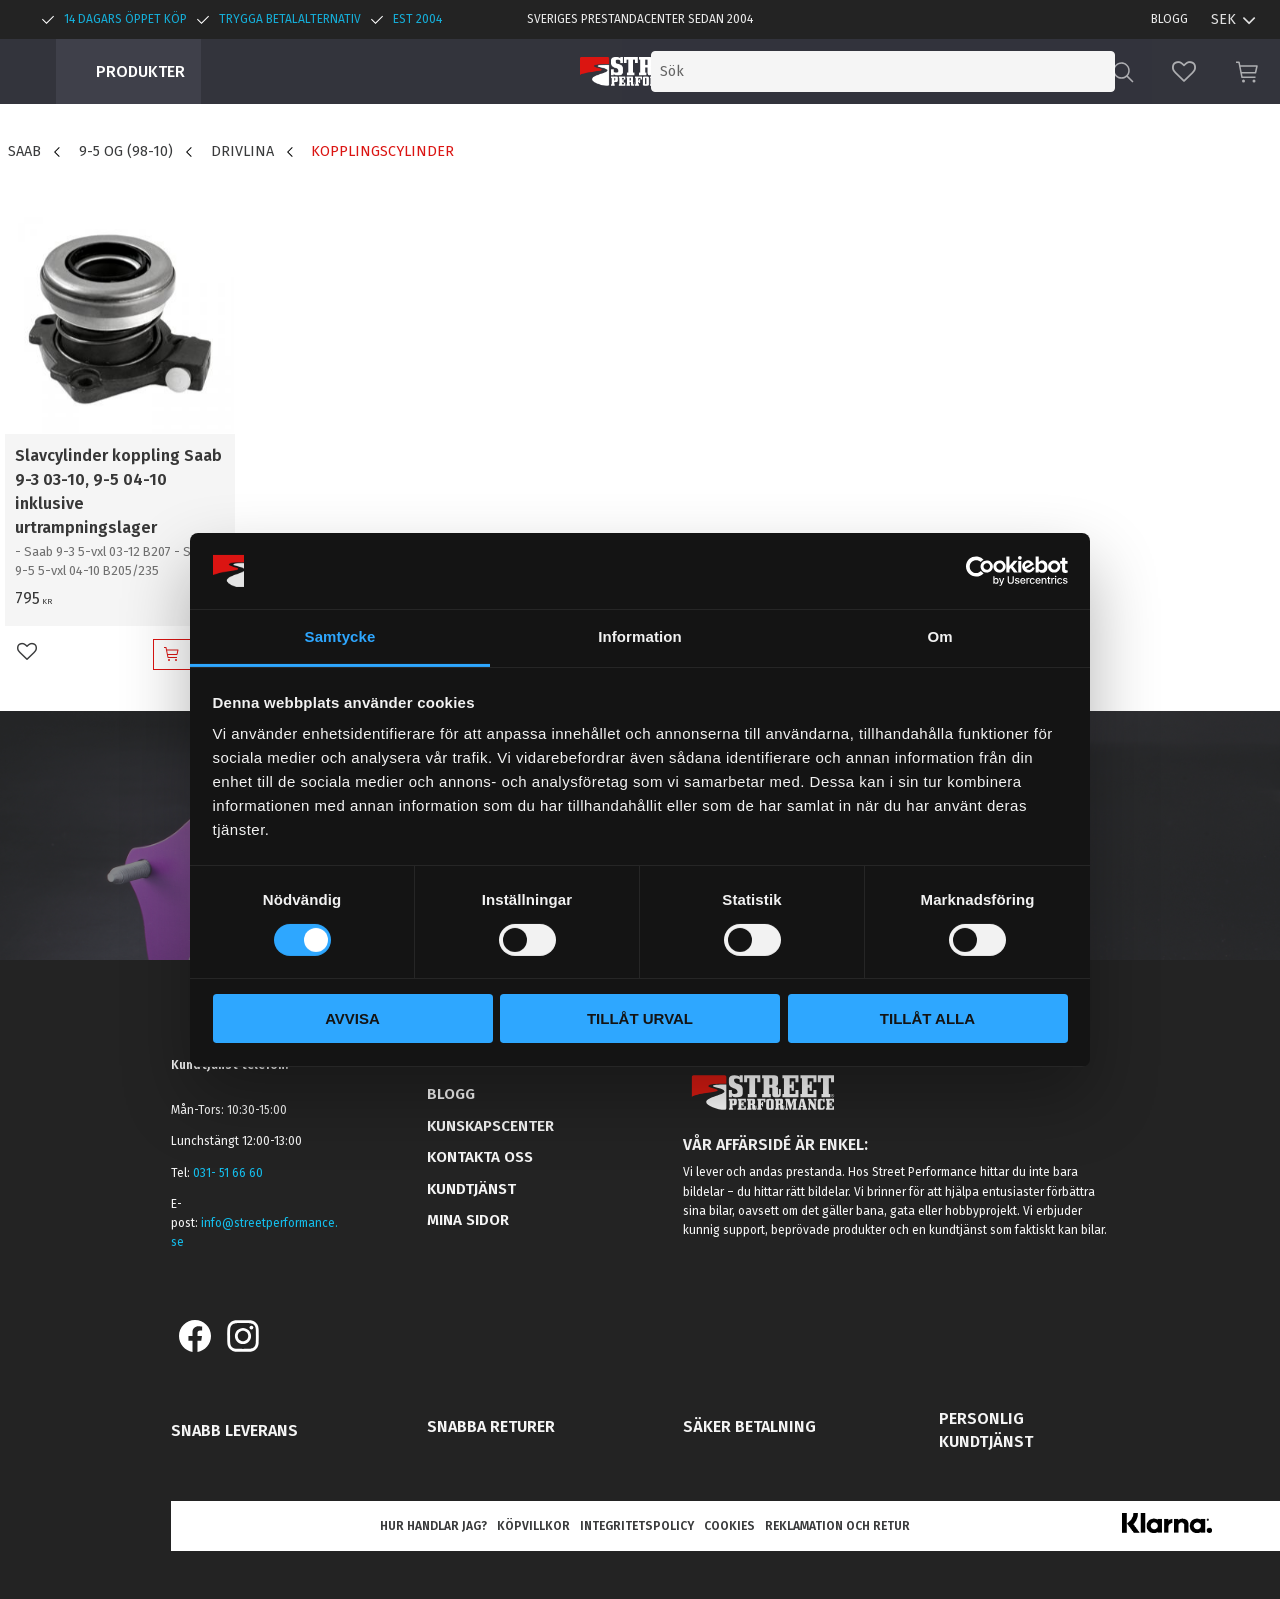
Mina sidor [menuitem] (468, 1220)
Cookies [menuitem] (729, 1526)
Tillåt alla (927, 1018)
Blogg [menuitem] (1169, 19)
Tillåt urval (640, 1018)
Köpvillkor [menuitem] (533, 1526)
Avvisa (352, 1018)
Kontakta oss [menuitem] (480, 1157)
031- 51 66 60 (228, 1173)
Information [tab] (640, 636)
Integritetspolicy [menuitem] (637, 1526)
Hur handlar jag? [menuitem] (433, 1526)
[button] (1184, 71)
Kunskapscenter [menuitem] (490, 1126)
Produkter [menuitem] (140, 71)
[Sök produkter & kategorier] (948, 71)
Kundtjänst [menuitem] (471, 1189)
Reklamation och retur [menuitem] (837, 1526)
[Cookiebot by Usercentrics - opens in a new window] (980, 571)
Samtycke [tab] (340, 636)
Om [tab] (939, 636)
